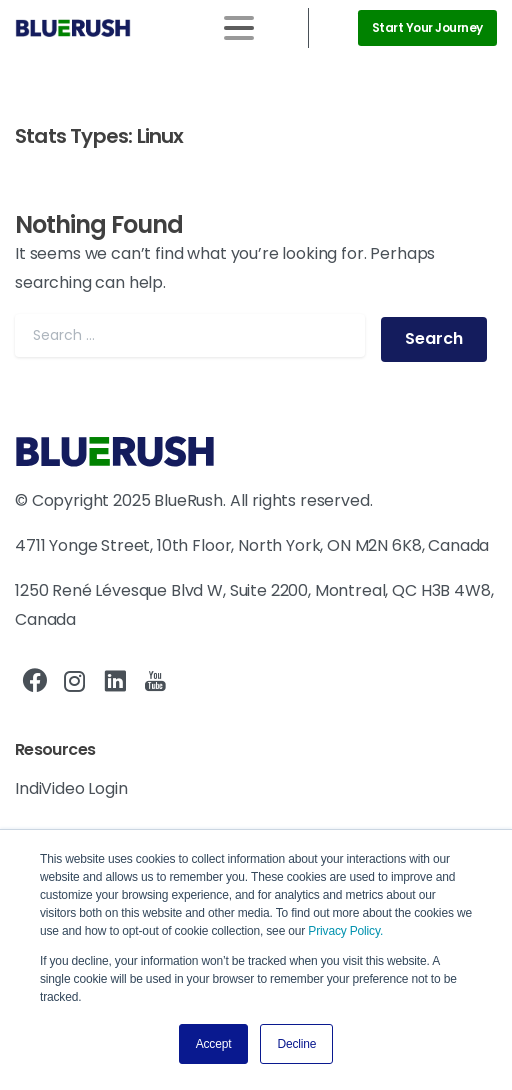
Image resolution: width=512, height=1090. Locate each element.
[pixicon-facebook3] (35, 682)
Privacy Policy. (345, 931)
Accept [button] (214, 1044)
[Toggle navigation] (239, 28)
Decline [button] (296, 1044)
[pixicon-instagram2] (75, 682)
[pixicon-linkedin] (115, 682)
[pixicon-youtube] (155, 682)
